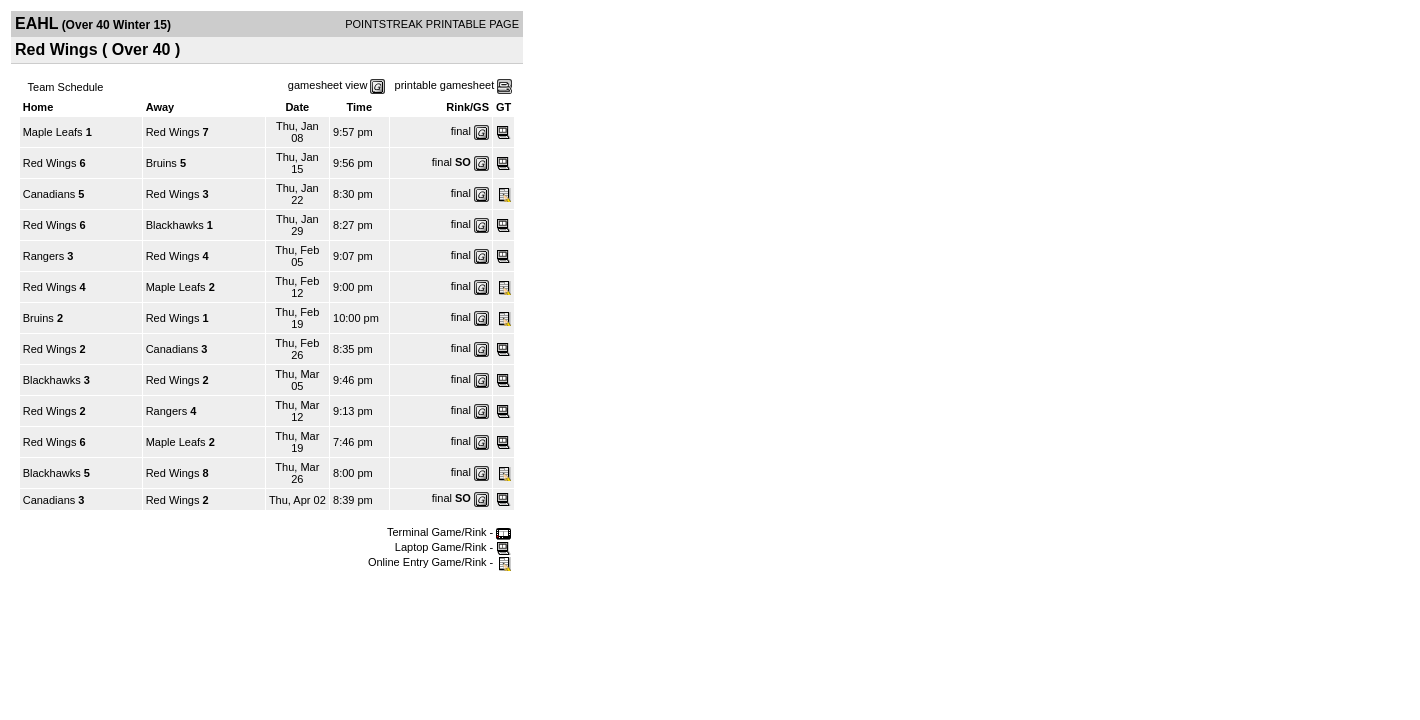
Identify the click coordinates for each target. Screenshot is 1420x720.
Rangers (44, 256)
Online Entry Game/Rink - (439, 562)
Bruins (161, 163)
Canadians (49, 194)
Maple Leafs (53, 132)
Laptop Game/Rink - (453, 547)
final (461, 131)
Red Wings (173, 132)
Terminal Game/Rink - (449, 532)
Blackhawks (175, 225)
